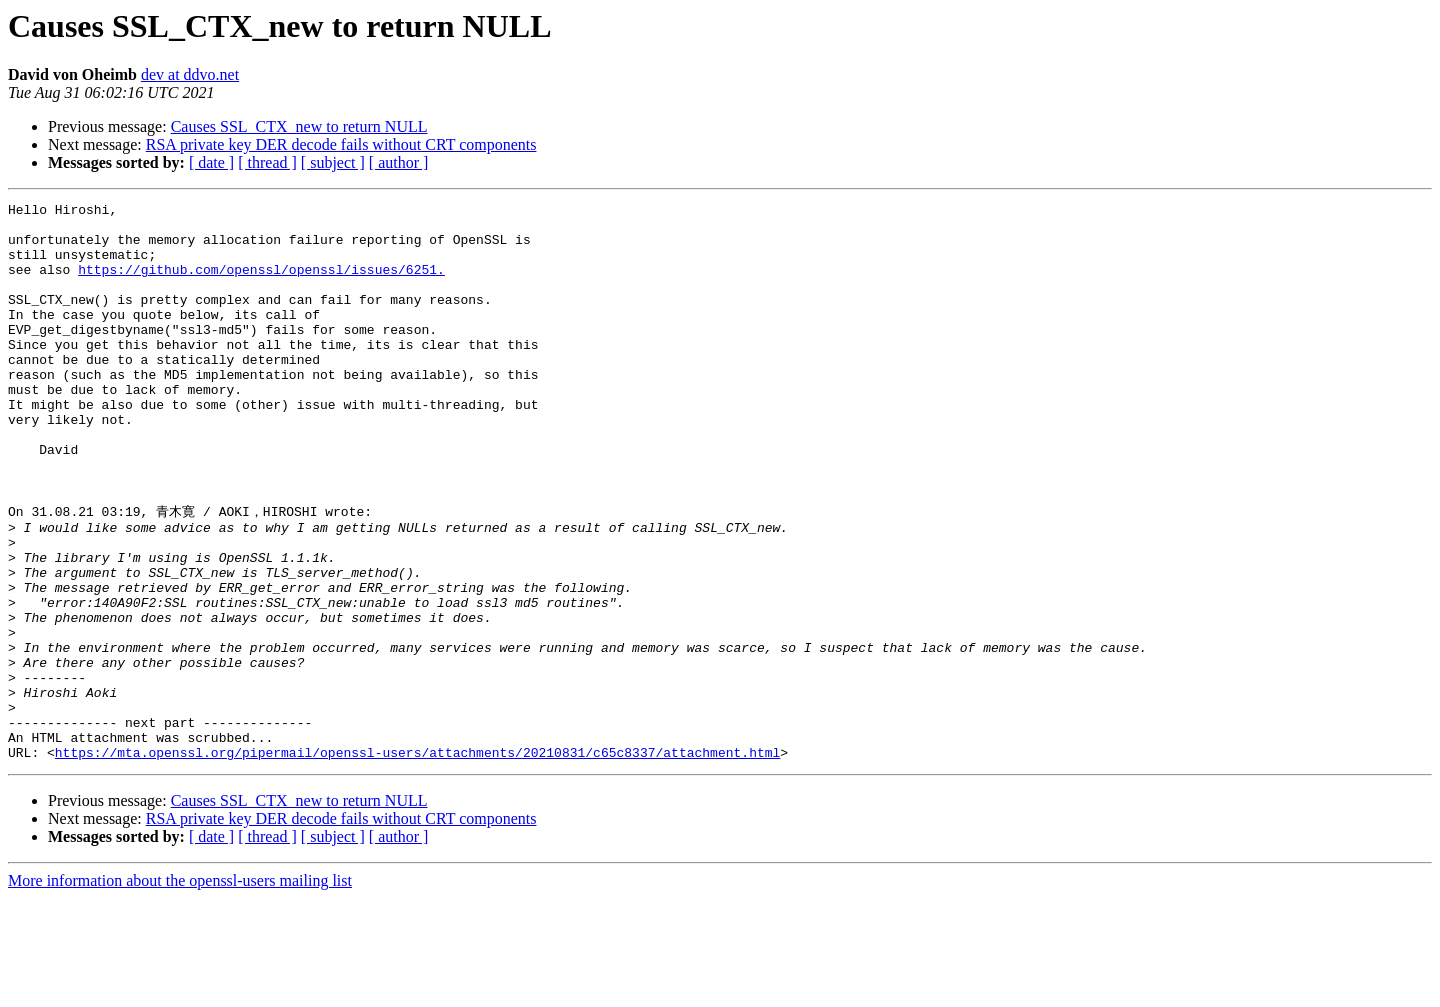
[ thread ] (267, 162)
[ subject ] (333, 162)
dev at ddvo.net (190, 74)
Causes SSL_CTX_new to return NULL (299, 126)
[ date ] (211, 162)
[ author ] (399, 162)
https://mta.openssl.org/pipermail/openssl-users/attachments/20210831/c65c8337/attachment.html (417, 861)
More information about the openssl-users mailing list (180, 989)
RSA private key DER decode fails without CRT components (341, 144)
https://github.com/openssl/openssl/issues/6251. (261, 284)
